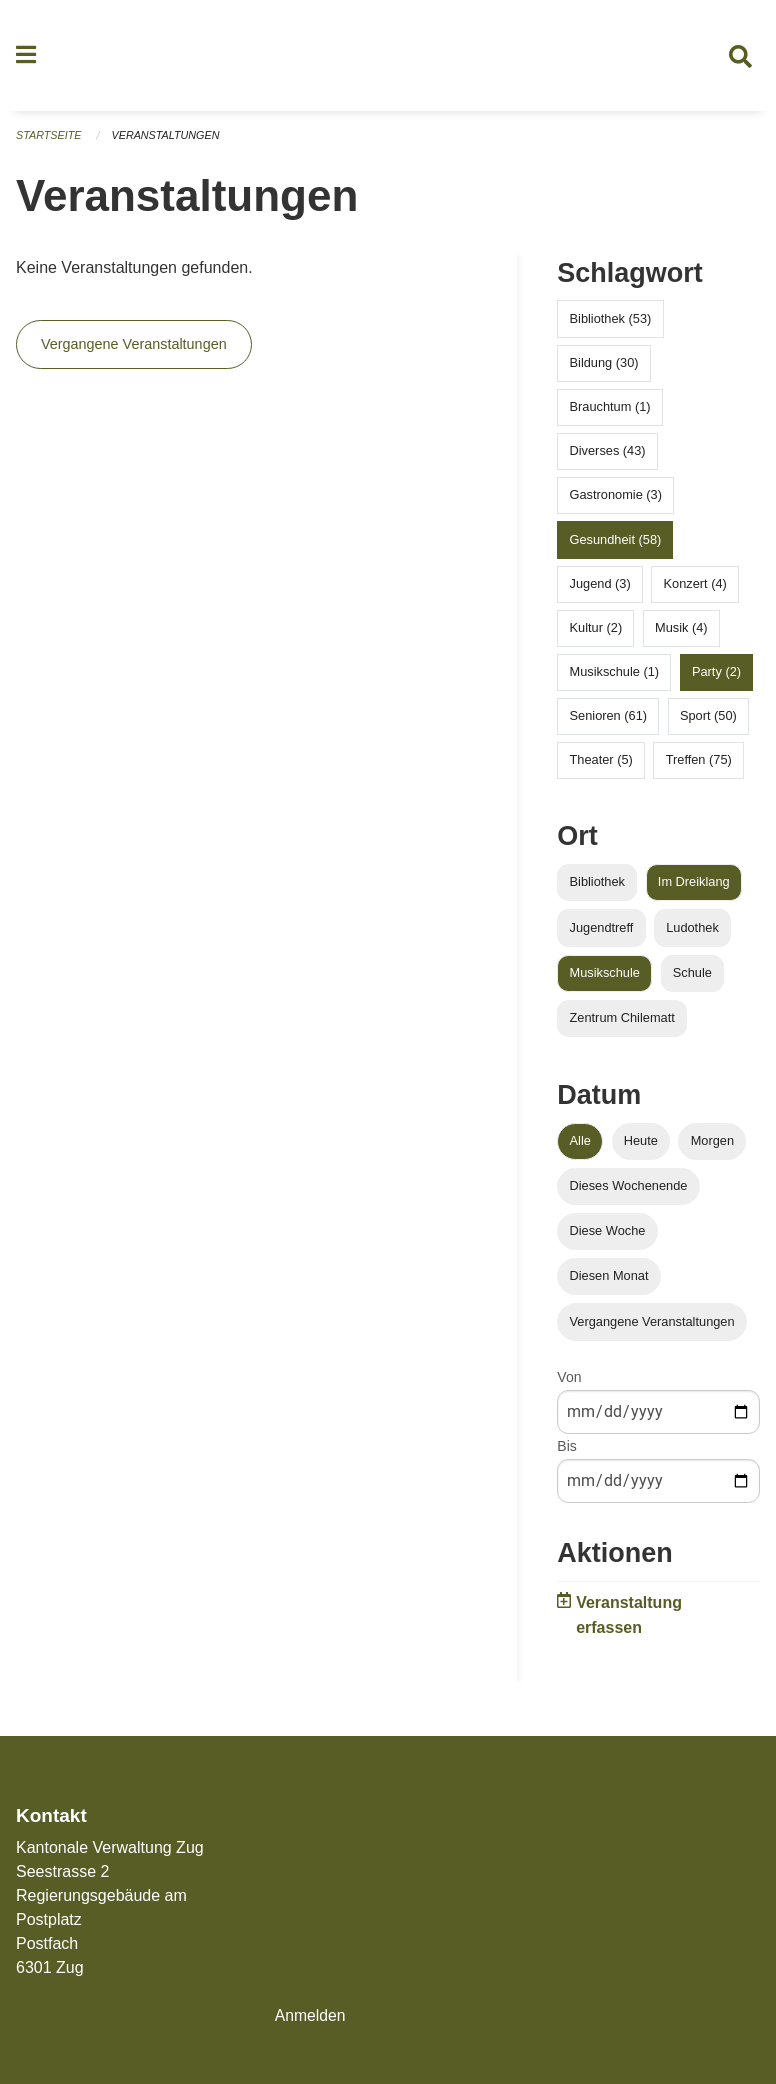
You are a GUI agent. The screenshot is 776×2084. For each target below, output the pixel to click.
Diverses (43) (608, 455)
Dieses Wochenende (629, 1190)
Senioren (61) (609, 721)
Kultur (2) (596, 632)
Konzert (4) (695, 588)
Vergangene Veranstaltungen (134, 350)
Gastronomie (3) (616, 500)
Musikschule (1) (615, 676)
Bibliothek (598, 887)
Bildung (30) (604, 367)
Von (569, 1382)
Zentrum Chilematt (622, 1022)
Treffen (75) (699, 765)
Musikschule (605, 977)
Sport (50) (708, 721)
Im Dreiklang (694, 887)
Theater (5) (601, 765)
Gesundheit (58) (616, 544)
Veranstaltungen (168, 140)
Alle (580, 1145)
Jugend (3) (600, 588)
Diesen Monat (609, 1281)
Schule (692, 977)
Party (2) (716, 676)
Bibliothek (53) (611, 323)
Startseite (49, 140)
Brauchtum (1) (610, 411)
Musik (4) (681, 632)
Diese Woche (608, 1235)
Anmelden (311, 2015)
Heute (641, 1145)
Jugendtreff (602, 932)
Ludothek (692, 932)
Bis (566, 1451)
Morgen (712, 1145)
